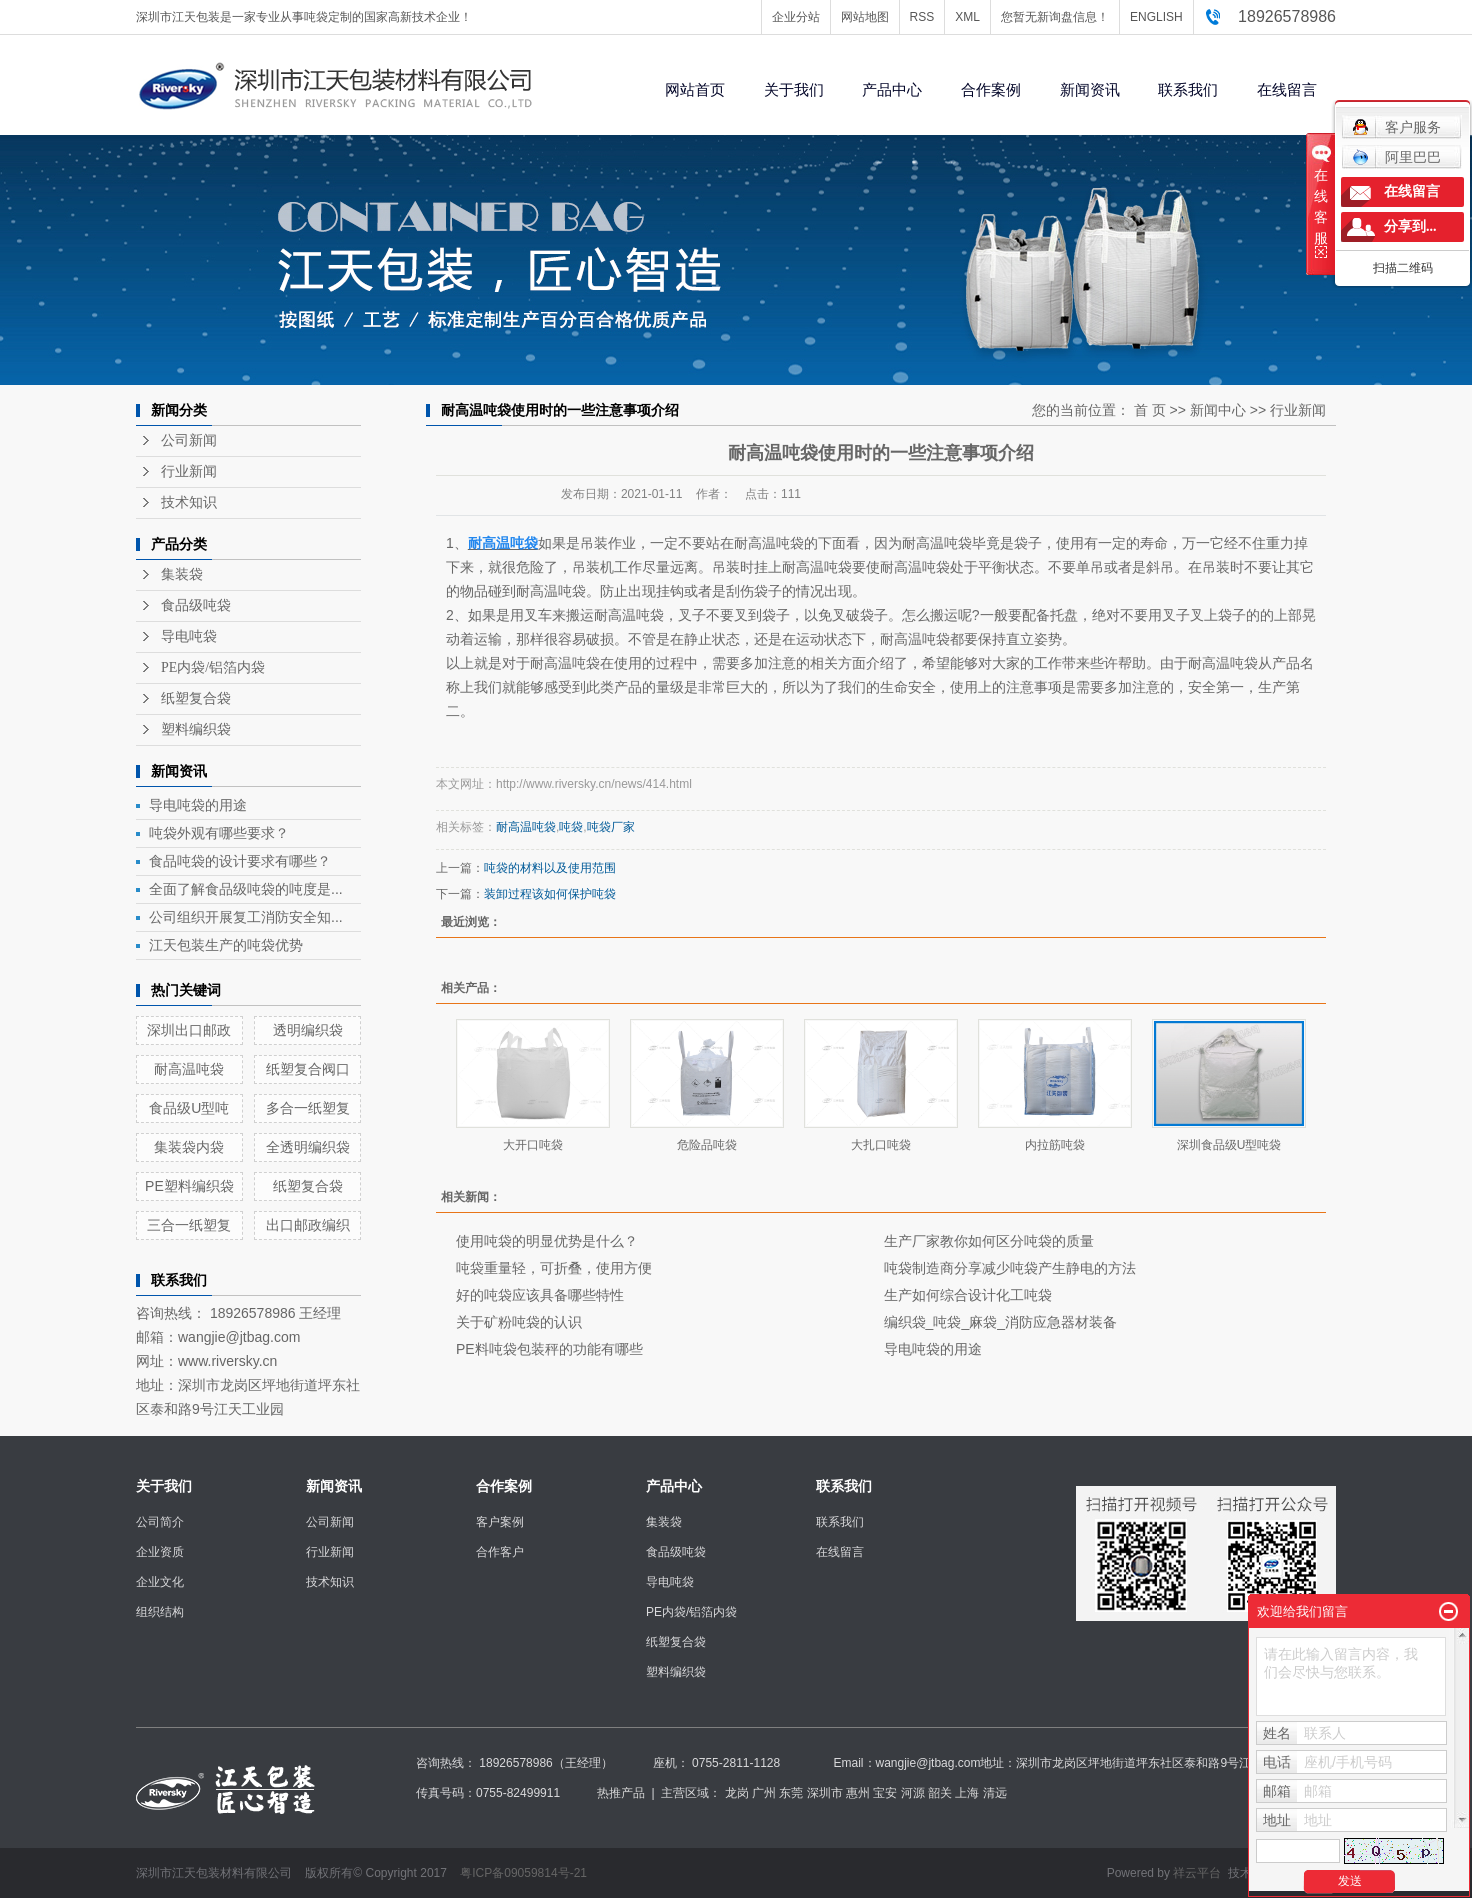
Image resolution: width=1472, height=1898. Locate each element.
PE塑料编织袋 (189, 1186)
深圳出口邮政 (189, 1030)
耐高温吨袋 (189, 1069)
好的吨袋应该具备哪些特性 (540, 1295)
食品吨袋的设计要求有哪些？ (240, 861)
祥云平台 (1197, 1873)
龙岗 (737, 1793)
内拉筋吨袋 (1055, 1145)
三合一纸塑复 (189, 1225)
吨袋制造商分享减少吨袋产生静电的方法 (1010, 1268)
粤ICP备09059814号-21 (523, 1873)
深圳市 (825, 1793)
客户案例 (500, 1522)
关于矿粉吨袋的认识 (519, 1322)
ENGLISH (1156, 17)
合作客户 (500, 1552)
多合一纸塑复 (308, 1108)
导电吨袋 (189, 636)
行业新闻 (189, 471)
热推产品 (621, 1793)
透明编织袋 (308, 1030)
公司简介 (160, 1522)
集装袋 (182, 574)
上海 (967, 1793)
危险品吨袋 (707, 1145)
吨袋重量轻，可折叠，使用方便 (554, 1268)
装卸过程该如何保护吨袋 (550, 894)
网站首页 (695, 89)
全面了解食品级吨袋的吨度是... (246, 889)
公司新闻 (189, 440)
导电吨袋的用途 (198, 805)
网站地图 (865, 17)
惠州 (858, 1793)
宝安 (885, 1793)
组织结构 (160, 1612)
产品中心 (892, 89)
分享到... (1410, 226)
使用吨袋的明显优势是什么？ (547, 1241)
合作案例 (991, 89)
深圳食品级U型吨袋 (1229, 1145)
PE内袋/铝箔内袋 (213, 667)
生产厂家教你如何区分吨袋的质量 (989, 1241)
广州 (764, 1793)
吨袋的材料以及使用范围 (550, 868)
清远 (995, 1793)
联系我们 (1188, 89)
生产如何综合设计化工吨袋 (968, 1295)
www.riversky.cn (227, 1361)
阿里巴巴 (1396, 157)
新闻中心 (1218, 410)
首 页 (1150, 410)
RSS (922, 17)
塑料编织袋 (196, 729)
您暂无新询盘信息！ (1055, 17)
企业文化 (160, 1582)
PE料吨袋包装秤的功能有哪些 (549, 1349)
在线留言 (1287, 89)
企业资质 (160, 1552)
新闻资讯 (1090, 89)
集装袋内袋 (189, 1147)
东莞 (791, 1793)
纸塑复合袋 (196, 698)
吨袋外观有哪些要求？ (219, 833)
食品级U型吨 (189, 1108)
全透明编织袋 (308, 1147)
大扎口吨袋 (881, 1145)
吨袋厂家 (611, 827)
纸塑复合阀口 (308, 1069)
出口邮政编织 (308, 1225)
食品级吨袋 (196, 605)
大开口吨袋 (533, 1145)
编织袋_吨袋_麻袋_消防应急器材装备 (1000, 1322)
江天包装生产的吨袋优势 (226, 945)
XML (967, 17)
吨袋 (571, 827)
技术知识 (189, 502)
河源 (913, 1793)
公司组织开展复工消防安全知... (246, 917)
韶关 (940, 1793)
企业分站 (796, 17)
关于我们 (794, 89)
